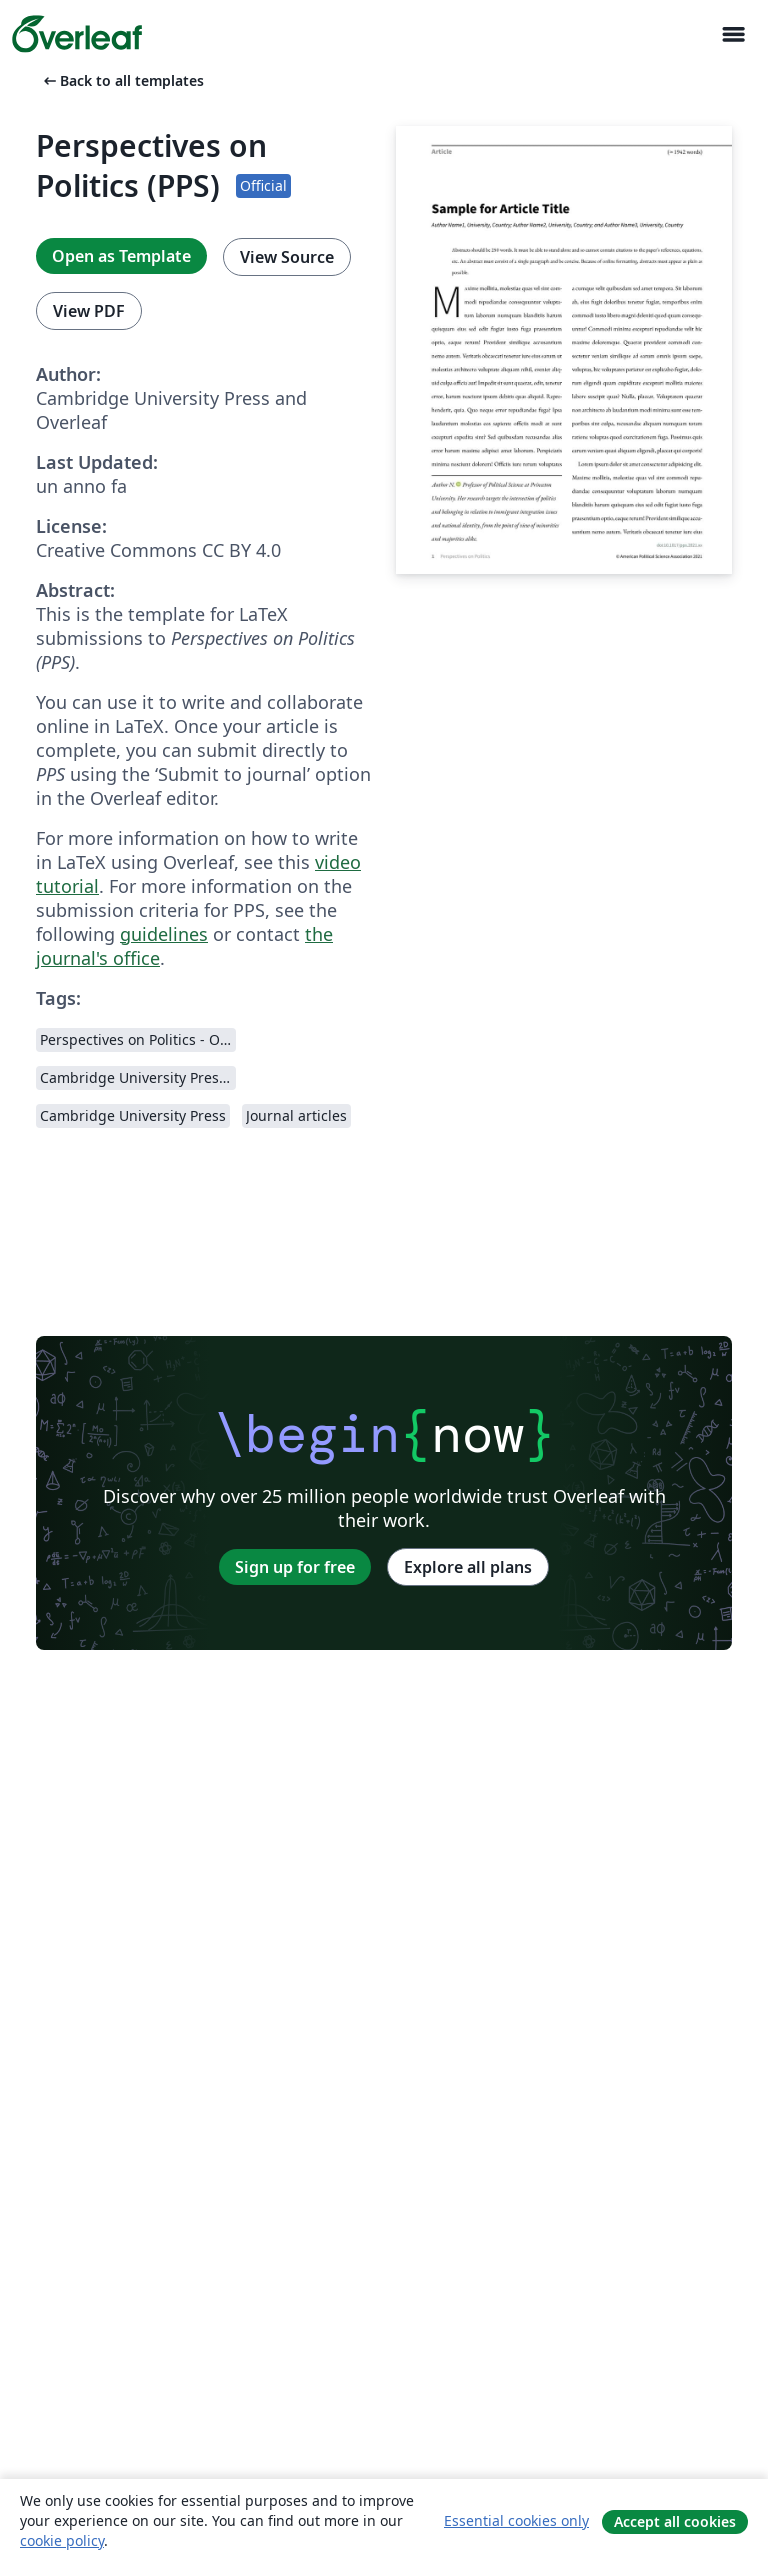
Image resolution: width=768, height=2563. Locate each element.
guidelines (164, 934)
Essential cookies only (516, 2520)
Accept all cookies (675, 2521)
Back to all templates (122, 80)
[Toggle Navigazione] (733, 34)
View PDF (89, 311)
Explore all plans (468, 1567)
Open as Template (121, 256)
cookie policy (62, 2540)
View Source (287, 257)
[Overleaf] (77, 34)
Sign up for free (295, 1567)
